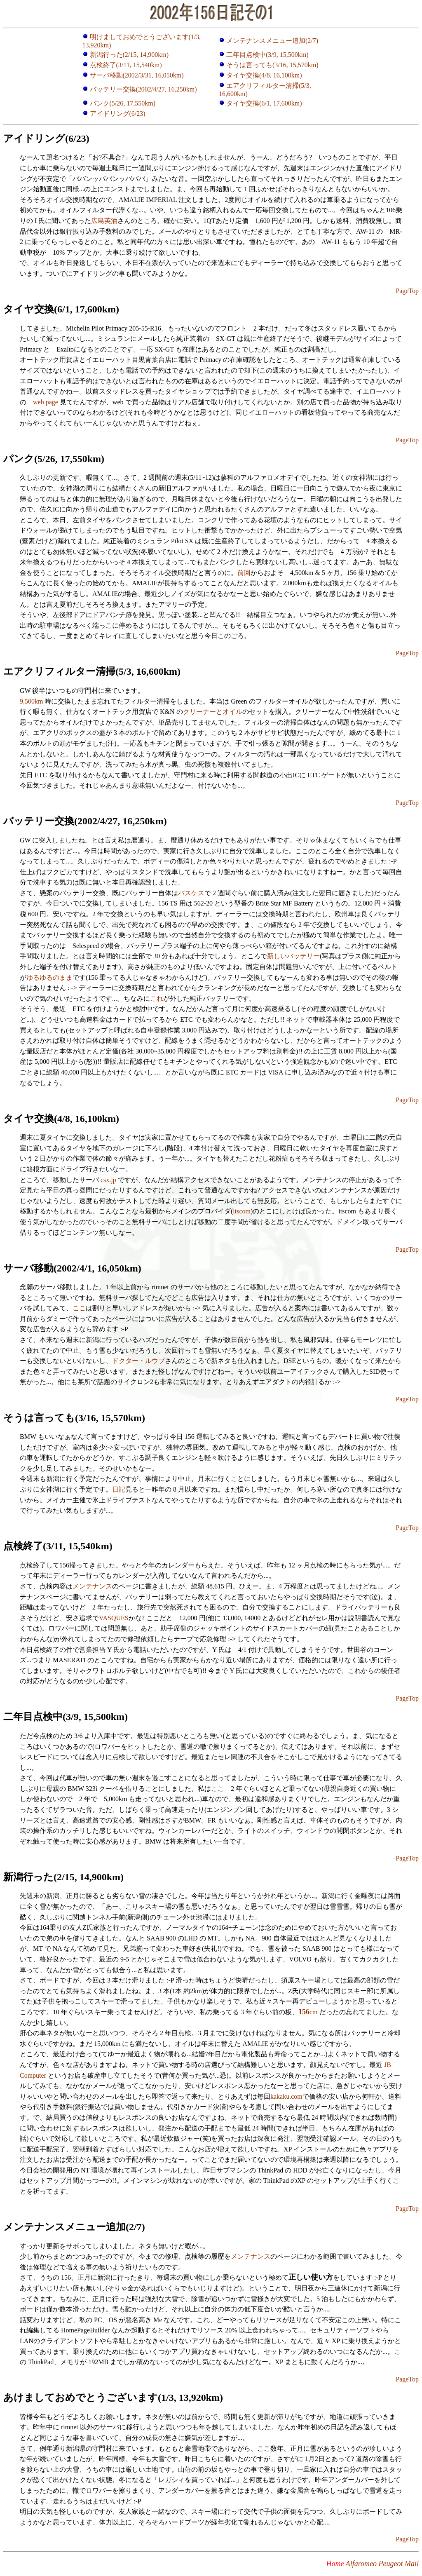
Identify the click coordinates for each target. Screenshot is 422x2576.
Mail (412, 2564)
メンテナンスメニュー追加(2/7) (268, 40)
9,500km (31, 701)
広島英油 (104, 220)
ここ (79, 1307)
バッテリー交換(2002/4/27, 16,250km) (143, 89)
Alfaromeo (361, 2564)
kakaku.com (286, 2096)
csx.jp (108, 1179)
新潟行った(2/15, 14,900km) (129, 54)
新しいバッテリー (293, 956)
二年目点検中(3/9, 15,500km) (267, 54)
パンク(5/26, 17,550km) (123, 103)
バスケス (191, 892)
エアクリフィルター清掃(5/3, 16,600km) (92, 671)
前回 (244, 572)
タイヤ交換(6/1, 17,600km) (264, 103)
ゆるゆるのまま (49, 977)
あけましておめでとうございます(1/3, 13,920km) (113, 2397)
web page (45, 402)
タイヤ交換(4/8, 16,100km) (264, 75)
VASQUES (114, 1617)
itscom (242, 1211)
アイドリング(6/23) (117, 113)
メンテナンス (92, 1586)
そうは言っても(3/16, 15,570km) (272, 64)
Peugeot (391, 2564)
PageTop (407, 290)
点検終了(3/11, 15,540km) (126, 64)
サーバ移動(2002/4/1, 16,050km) (72, 1268)
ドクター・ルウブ (138, 1360)
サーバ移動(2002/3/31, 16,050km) (137, 75)
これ (156, 998)
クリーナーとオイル (212, 711)
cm (308, 2011)
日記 (118, 1489)
